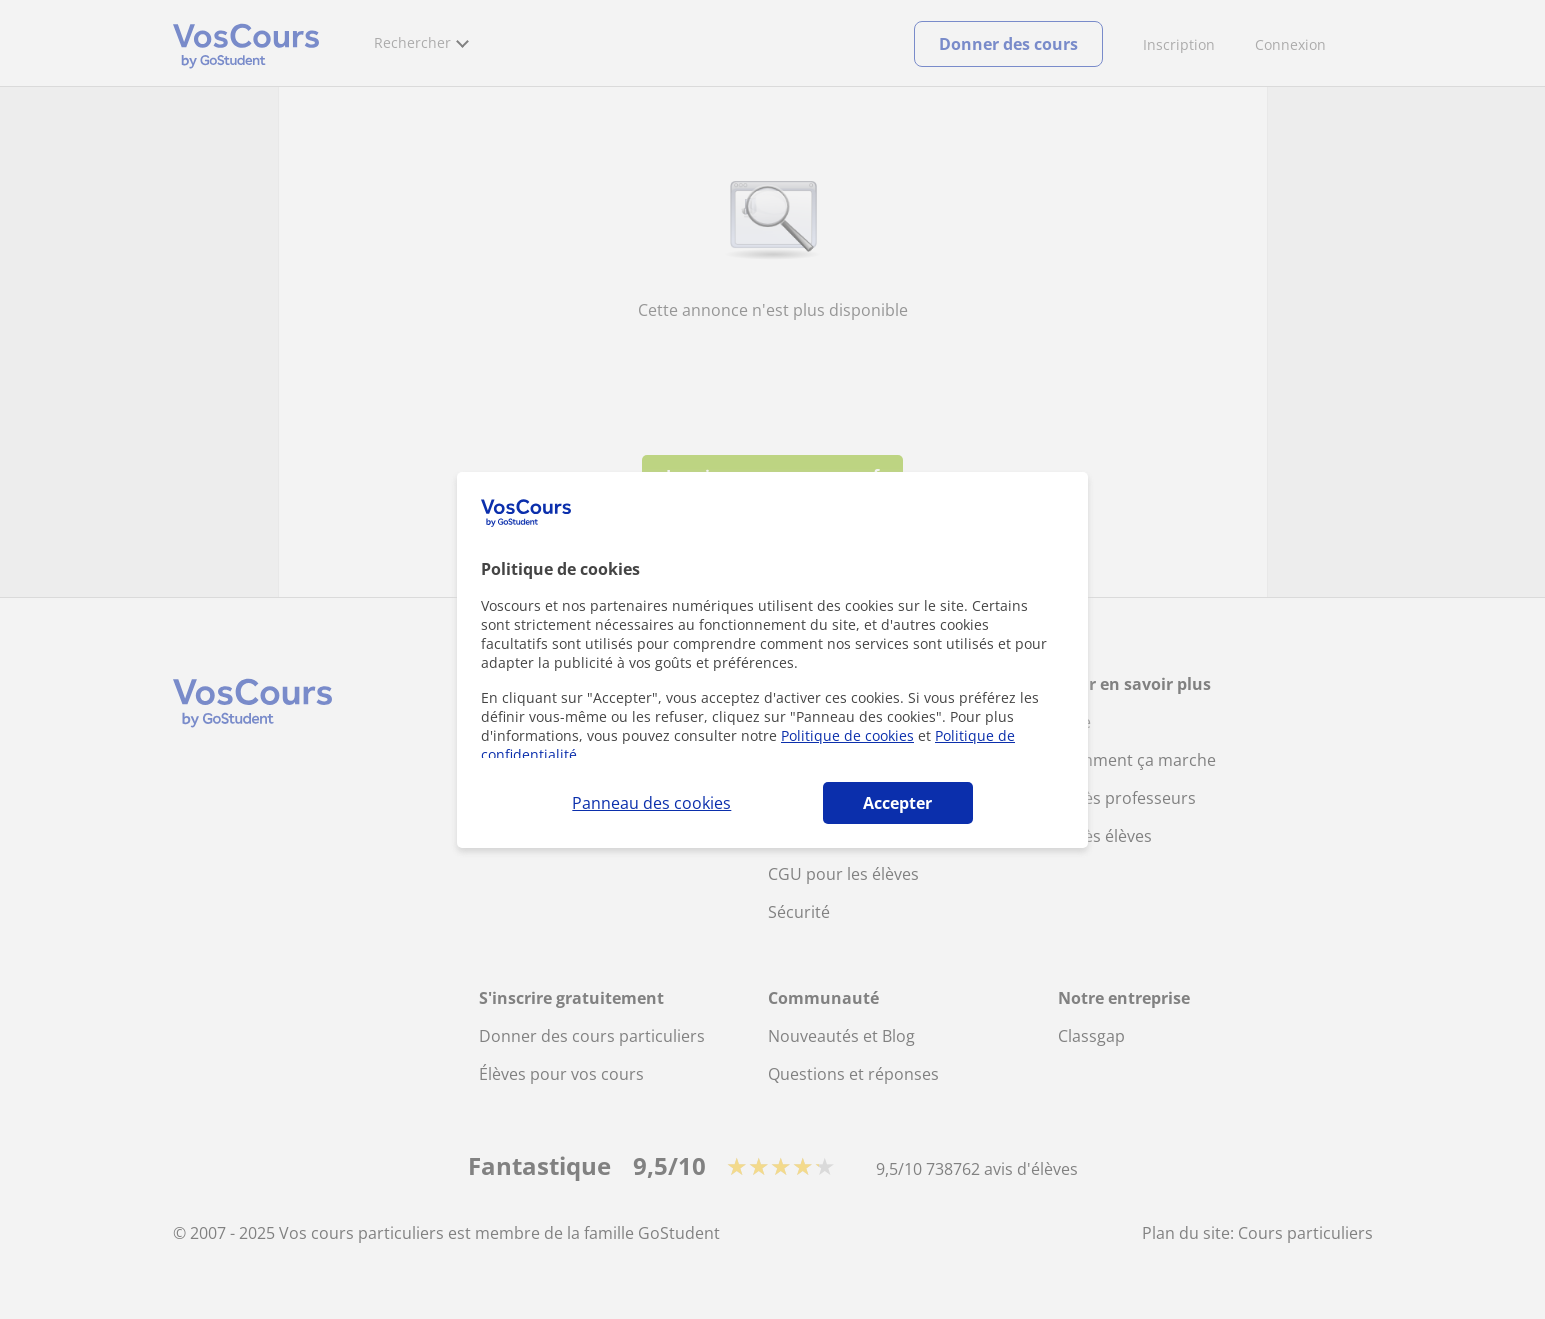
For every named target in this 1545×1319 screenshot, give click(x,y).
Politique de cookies (847, 735)
